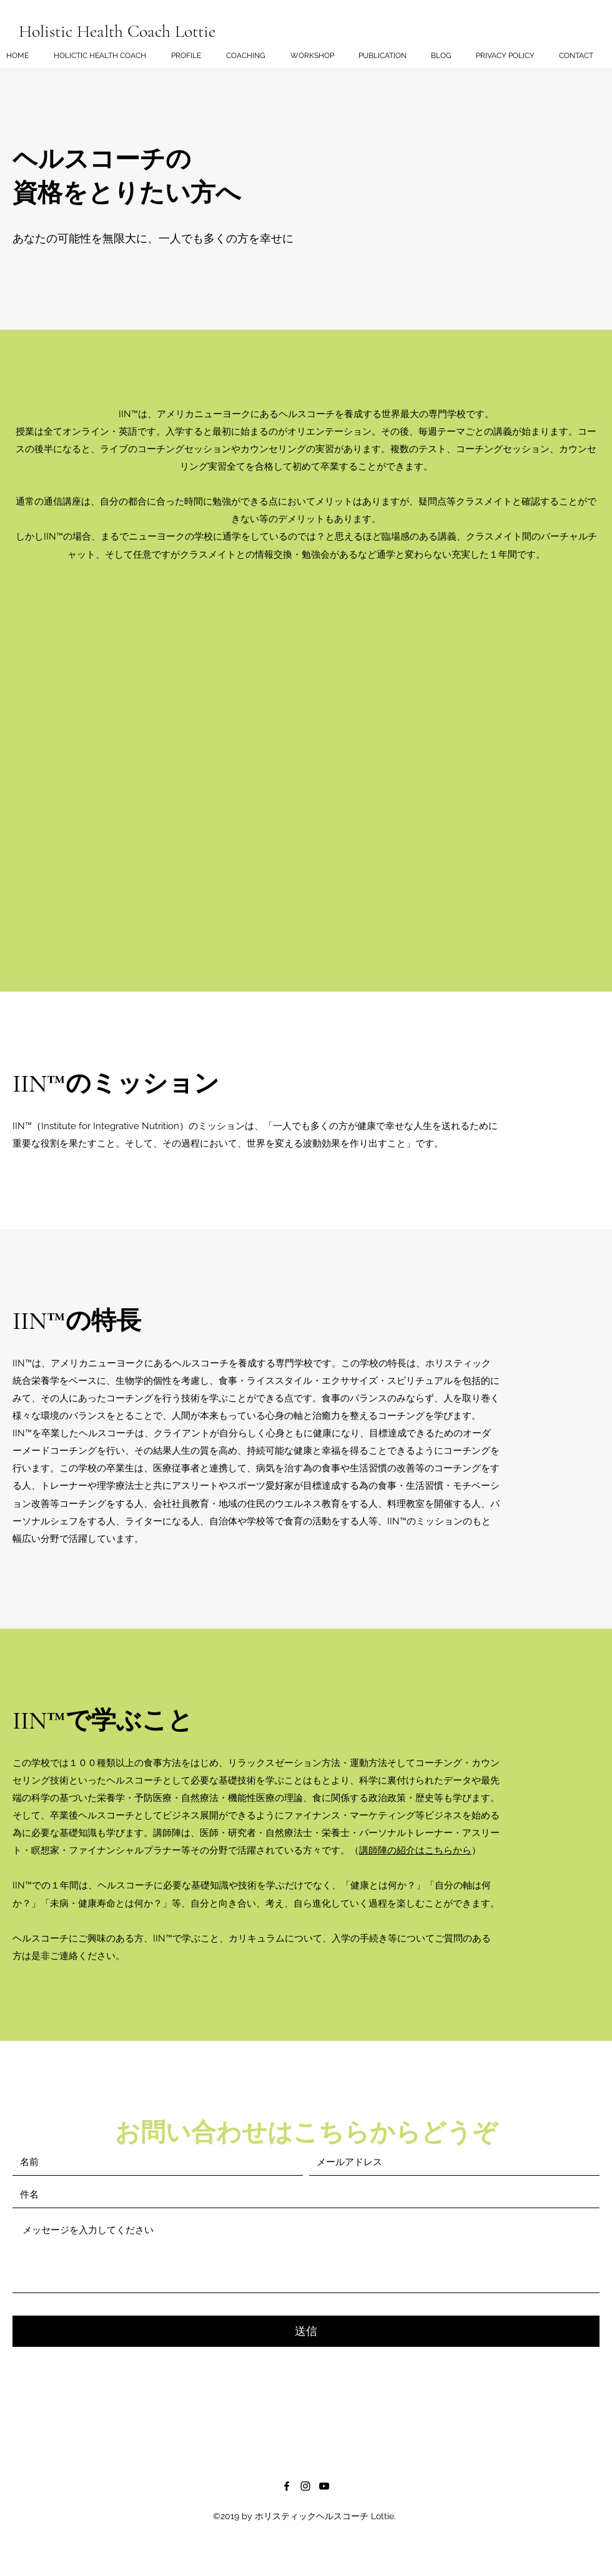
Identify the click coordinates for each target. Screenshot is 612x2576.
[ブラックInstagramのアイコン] (305, 2486)
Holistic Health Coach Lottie (117, 31)
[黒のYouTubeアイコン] (324, 2486)
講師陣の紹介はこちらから (415, 1850)
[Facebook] (286, 2486)
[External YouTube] (306, 779)
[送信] (306, 2331)
